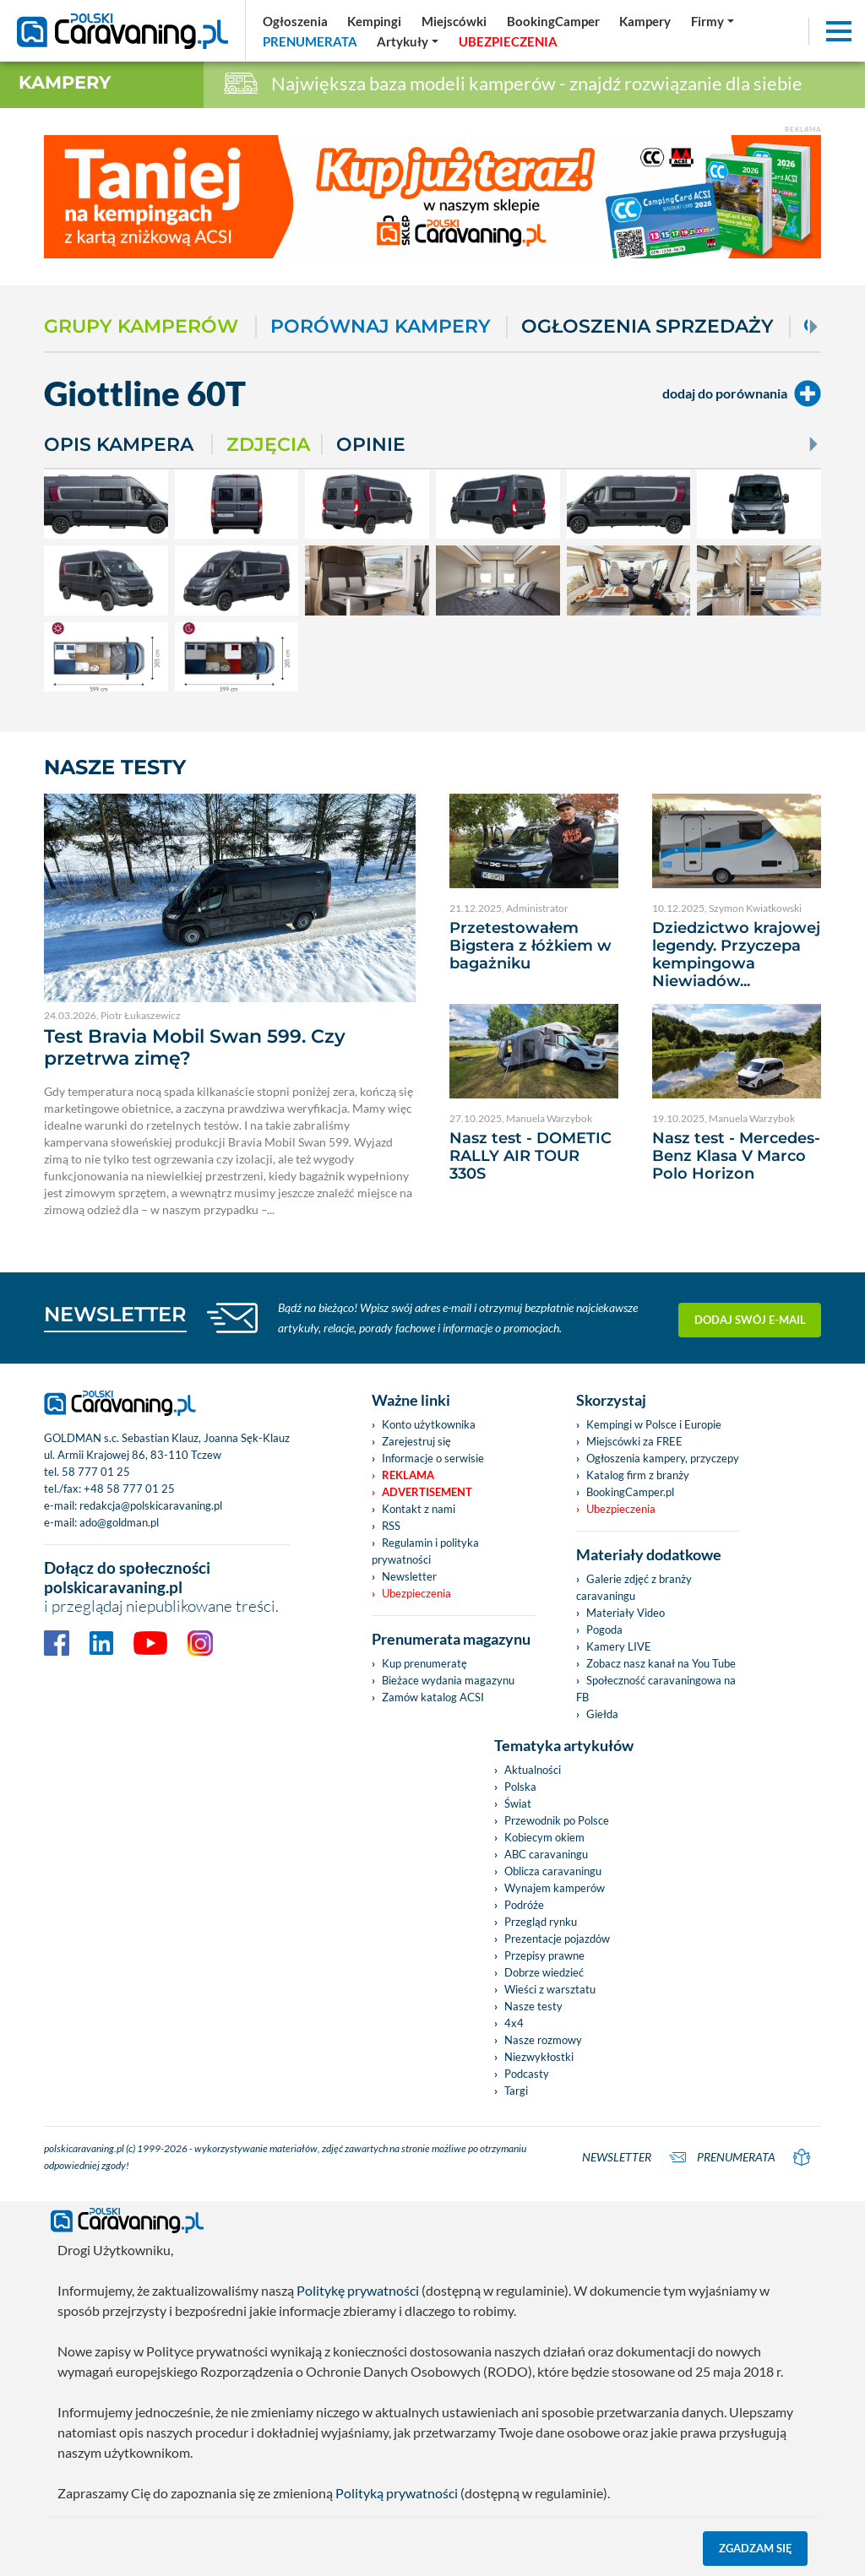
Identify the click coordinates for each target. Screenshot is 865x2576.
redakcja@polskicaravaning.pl (150, 1505)
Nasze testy (533, 2006)
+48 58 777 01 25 (129, 1488)
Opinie (370, 444)
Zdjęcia (268, 444)
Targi (516, 2090)
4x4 (514, 2023)
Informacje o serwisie (433, 1458)
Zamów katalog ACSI (433, 1697)
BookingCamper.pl (630, 1492)
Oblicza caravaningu (552, 1871)
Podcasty (526, 2073)
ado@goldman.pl (119, 1522)
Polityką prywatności (396, 2493)
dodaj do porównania (741, 393)
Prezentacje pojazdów (557, 1938)
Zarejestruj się (416, 1441)
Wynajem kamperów (554, 1888)
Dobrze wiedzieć (544, 1972)
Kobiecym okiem (544, 1837)
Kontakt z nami (418, 1509)
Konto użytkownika (429, 1424)
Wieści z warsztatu (550, 1989)
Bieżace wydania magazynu (448, 1680)
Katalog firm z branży (637, 1475)
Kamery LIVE (618, 1646)
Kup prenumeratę (424, 1663)
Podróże (524, 1905)
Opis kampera (118, 444)
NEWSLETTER (115, 1314)
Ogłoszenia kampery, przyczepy (662, 1458)
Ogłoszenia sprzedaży (647, 326)
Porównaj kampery (380, 326)
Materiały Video (625, 1612)
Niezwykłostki (539, 2057)
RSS (391, 1525)
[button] (408, 41)
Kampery (65, 82)
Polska (520, 1786)
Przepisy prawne (544, 1955)
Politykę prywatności (357, 2290)
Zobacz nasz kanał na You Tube (661, 1663)
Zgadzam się (755, 2548)
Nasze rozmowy (543, 2040)
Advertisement (427, 1492)
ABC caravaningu (546, 1854)
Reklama (408, 1475)
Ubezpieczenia (416, 1593)
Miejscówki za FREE (634, 1441)
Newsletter (409, 1576)
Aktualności (532, 1769)
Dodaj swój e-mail (750, 1317)
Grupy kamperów (141, 326)
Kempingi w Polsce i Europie (653, 1424)
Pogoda (604, 1629)
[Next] (811, 326)
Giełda (602, 1714)
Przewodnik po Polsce (556, 1820)
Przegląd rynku (540, 1921)
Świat (517, 1803)
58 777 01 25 (96, 1471)
